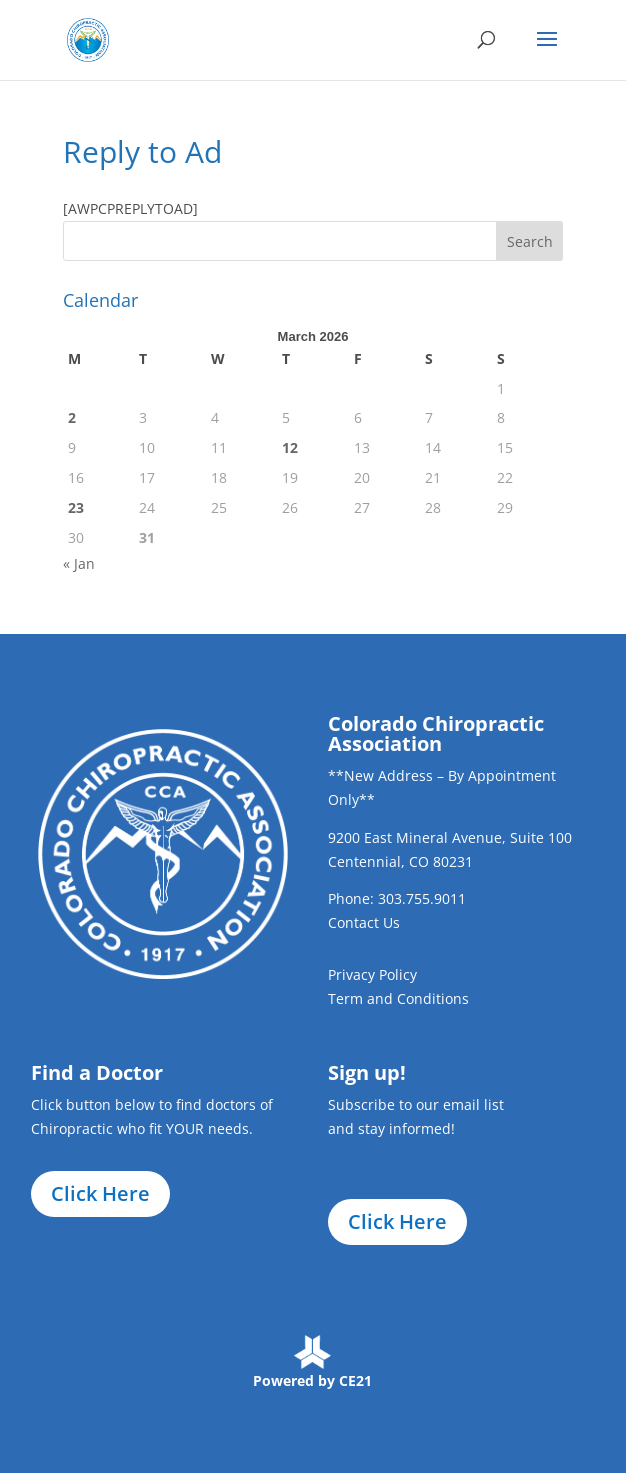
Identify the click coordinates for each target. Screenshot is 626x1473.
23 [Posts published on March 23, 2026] (76, 507)
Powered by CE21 (312, 1380)
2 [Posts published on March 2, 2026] (72, 417)
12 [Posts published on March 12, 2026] (290, 447)
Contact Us (364, 922)
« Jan (79, 563)
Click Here (100, 1193)
